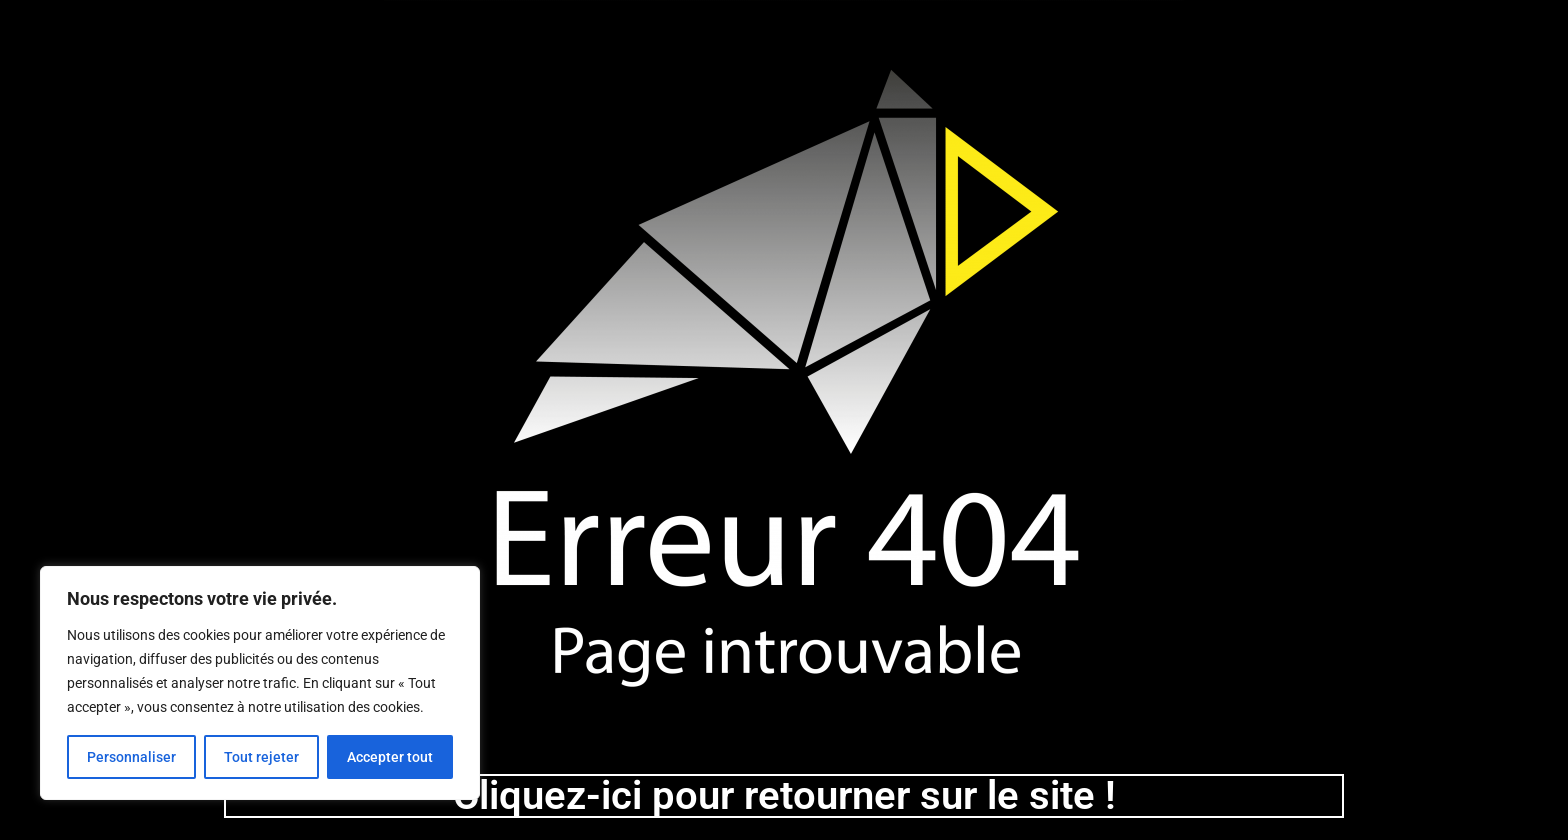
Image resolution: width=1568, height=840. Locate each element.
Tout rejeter (261, 757)
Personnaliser (131, 757)
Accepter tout (390, 757)
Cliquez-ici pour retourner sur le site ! (784, 795)
